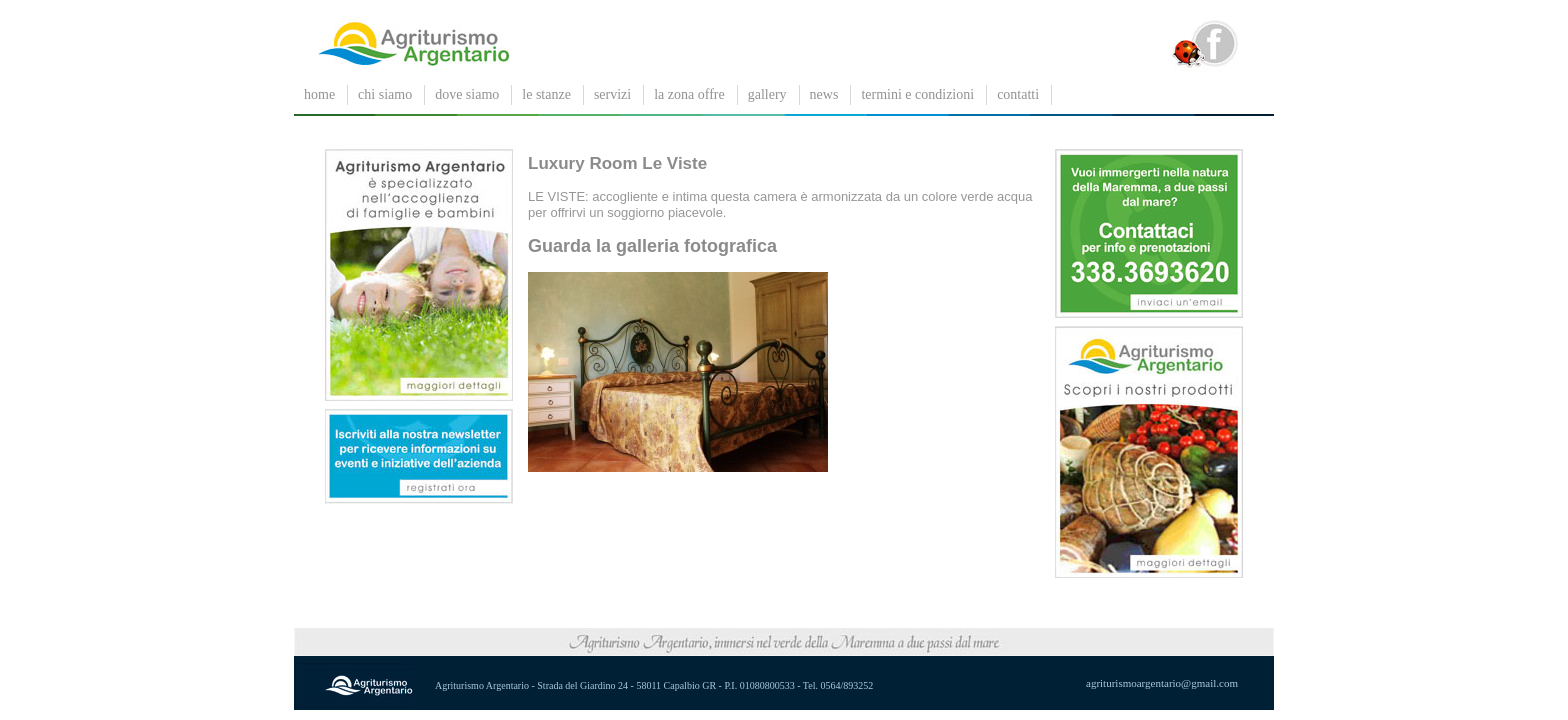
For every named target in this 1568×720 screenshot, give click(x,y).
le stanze (546, 94)
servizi (612, 94)
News (824, 94)
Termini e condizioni (917, 94)
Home (319, 94)
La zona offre (689, 94)
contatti (1018, 94)
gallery (767, 94)
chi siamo (385, 94)
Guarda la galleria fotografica (652, 246)
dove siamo (467, 94)
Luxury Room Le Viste (617, 163)
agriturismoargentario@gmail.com (1162, 683)
